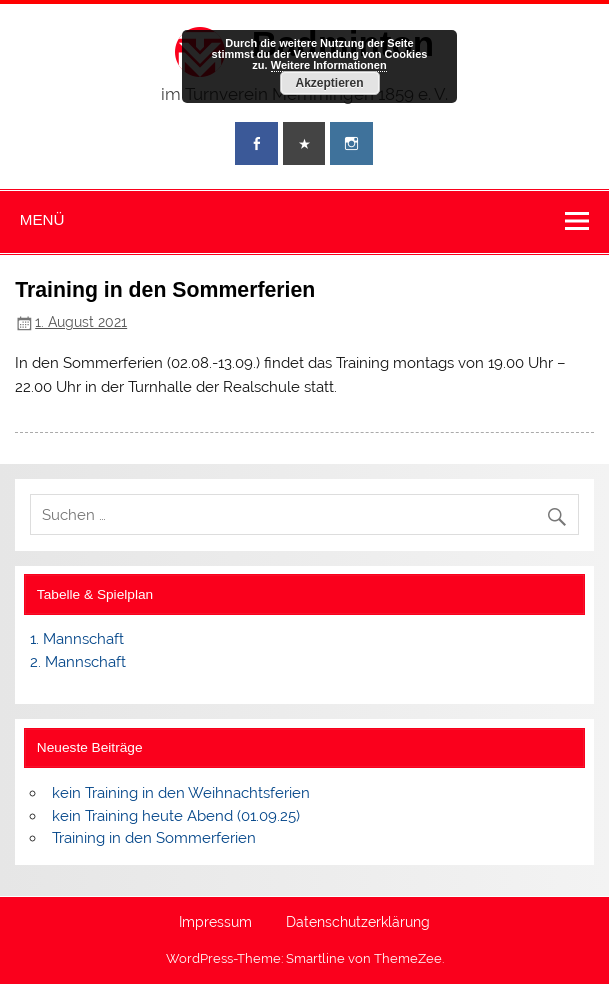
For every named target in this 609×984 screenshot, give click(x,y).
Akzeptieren (329, 83)
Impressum (215, 923)
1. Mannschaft (77, 639)
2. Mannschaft (78, 662)
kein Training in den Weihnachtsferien (181, 793)
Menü (42, 219)
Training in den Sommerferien (154, 838)
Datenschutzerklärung (358, 923)
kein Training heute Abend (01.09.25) (176, 816)
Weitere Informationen (329, 65)
